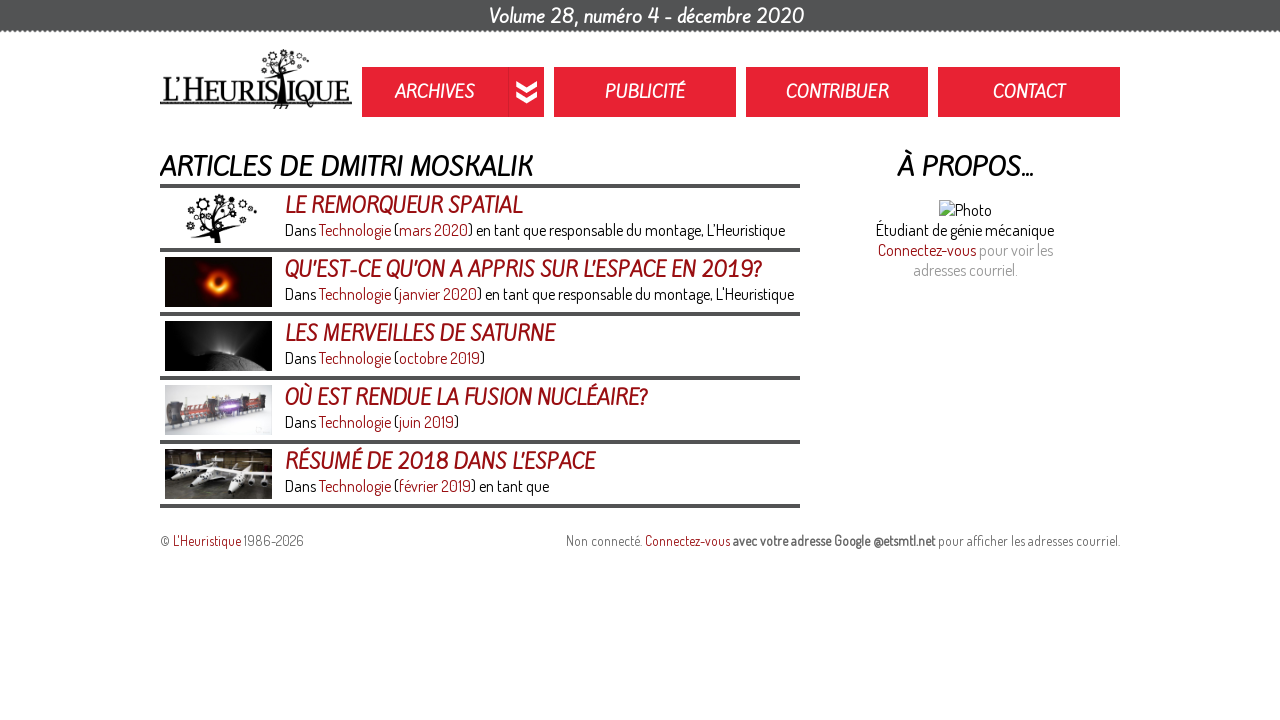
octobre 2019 (439, 358)
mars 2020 (433, 230)
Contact (1029, 92)
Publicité (645, 92)
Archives (435, 92)
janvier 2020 (438, 294)
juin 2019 (426, 422)
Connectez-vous (927, 250)
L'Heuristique (207, 540)
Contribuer (837, 92)
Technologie (355, 230)
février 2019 (435, 486)
